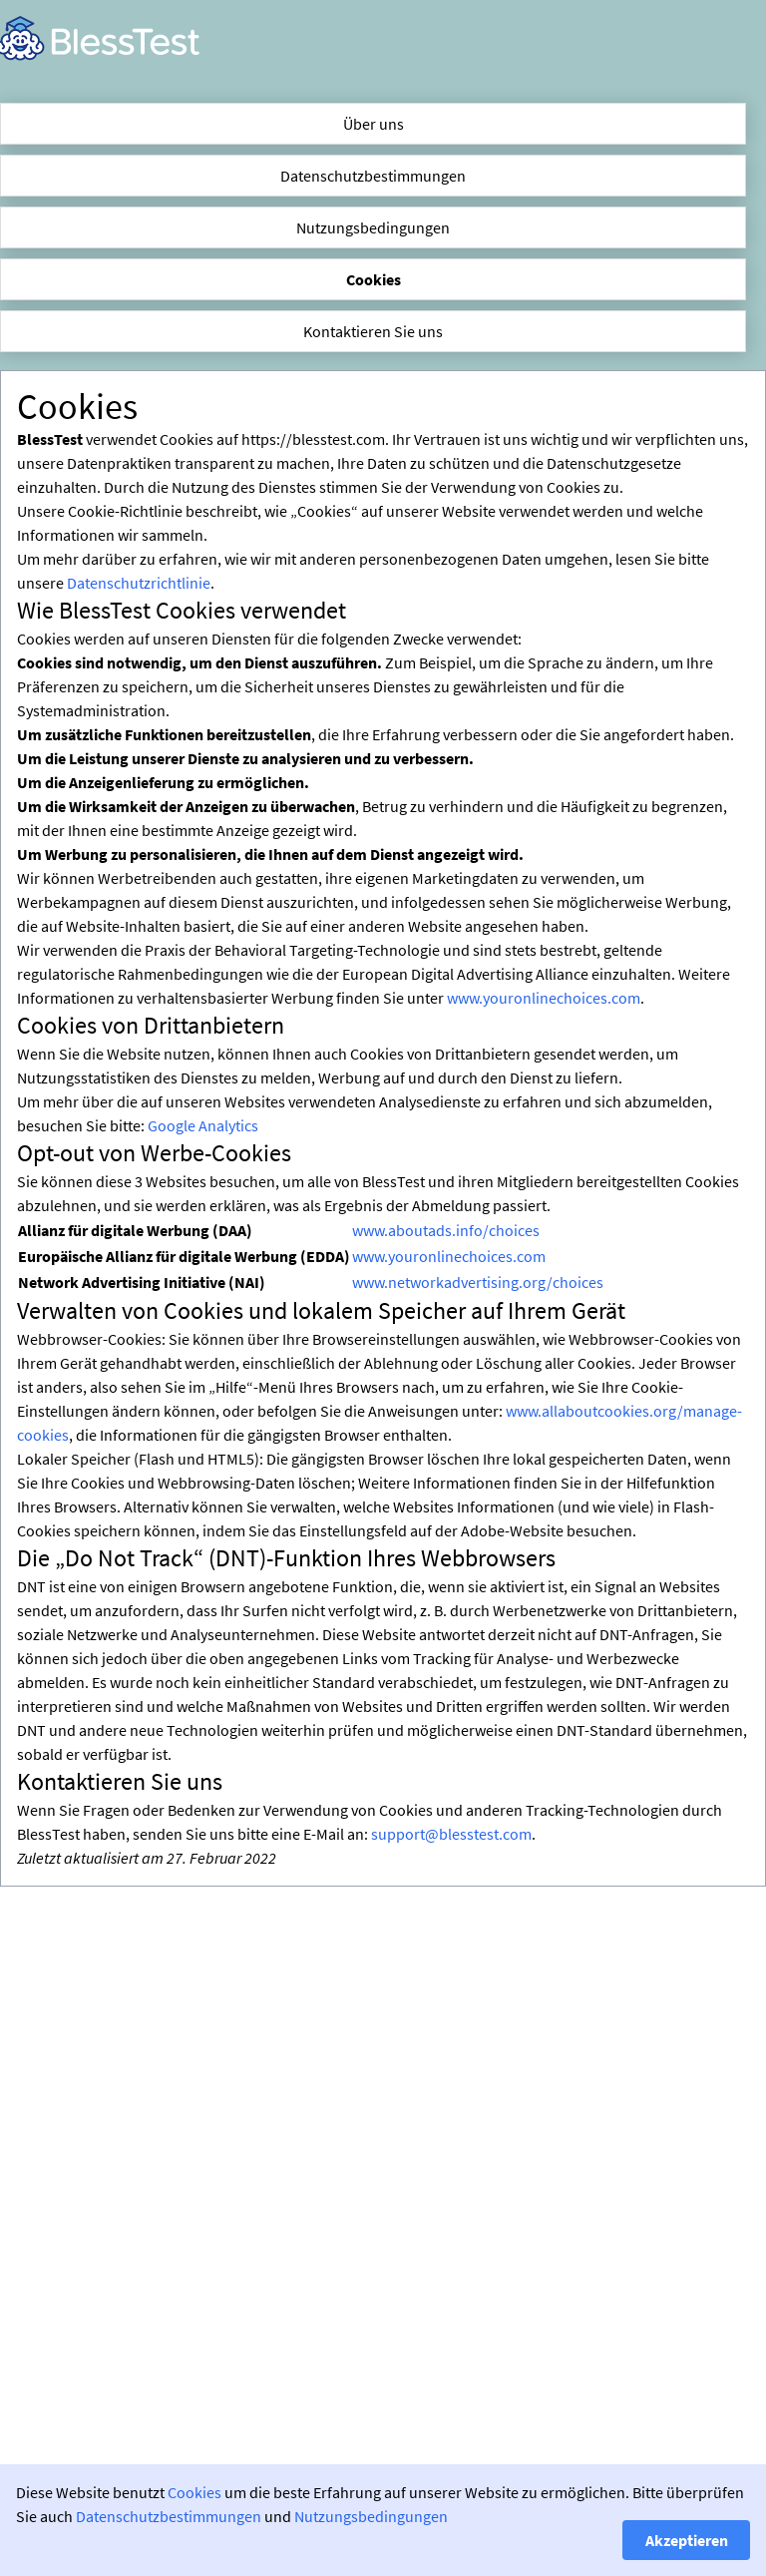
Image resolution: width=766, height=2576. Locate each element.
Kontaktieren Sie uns (373, 331)
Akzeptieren (686, 2540)
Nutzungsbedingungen (373, 227)
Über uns (373, 124)
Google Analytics (203, 1125)
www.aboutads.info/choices (446, 1230)
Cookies (373, 279)
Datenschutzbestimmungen (373, 176)
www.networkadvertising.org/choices (477, 1282)
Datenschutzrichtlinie (138, 583)
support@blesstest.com (451, 1834)
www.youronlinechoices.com (543, 998)
